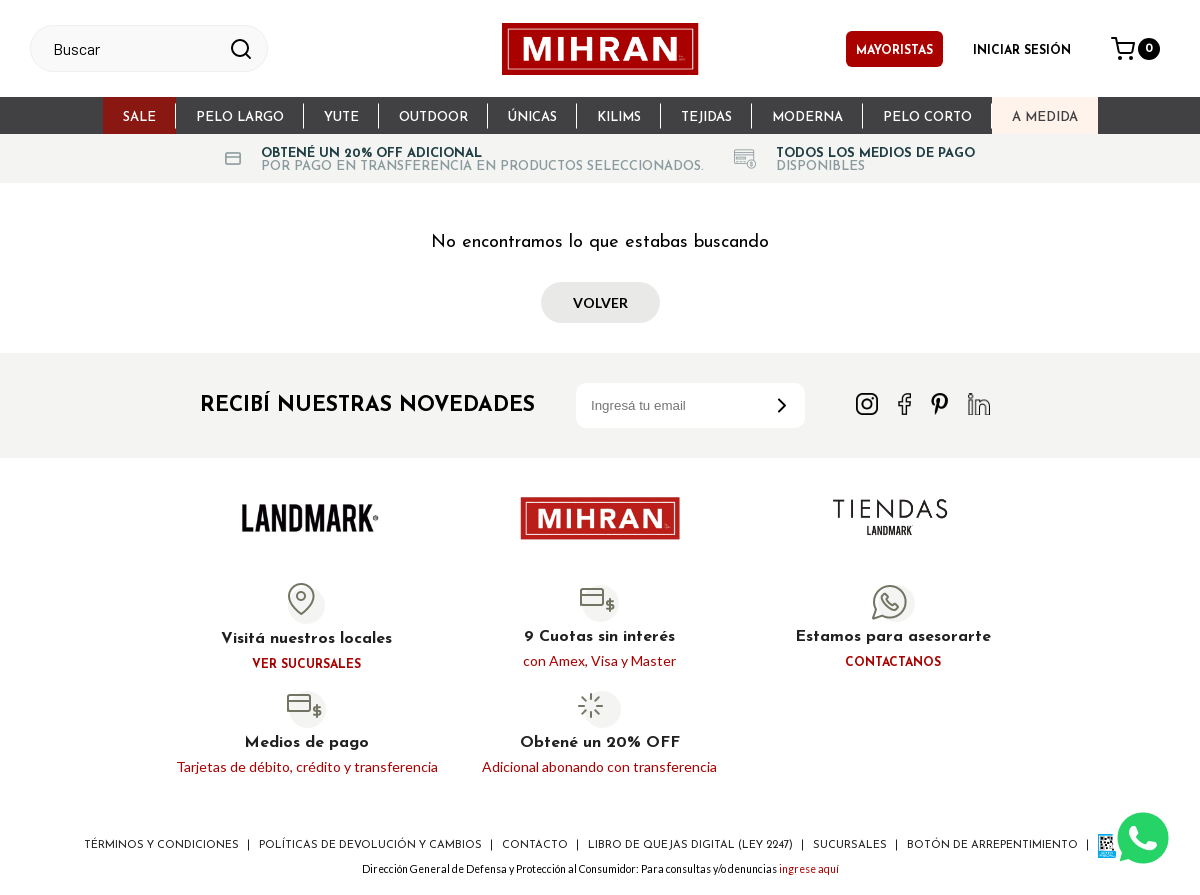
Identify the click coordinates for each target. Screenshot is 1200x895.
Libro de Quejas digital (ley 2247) (690, 845)
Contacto (535, 845)
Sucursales (850, 845)
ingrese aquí (809, 869)
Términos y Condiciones (161, 845)
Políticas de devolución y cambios (370, 845)
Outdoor (433, 117)
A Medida (1045, 117)
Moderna (807, 117)
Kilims (619, 117)
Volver (600, 302)
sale (139, 117)
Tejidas (706, 117)
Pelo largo (240, 117)
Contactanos (893, 663)
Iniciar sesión (1022, 51)
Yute (341, 117)
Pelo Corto (927, 117)
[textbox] (131, 48)
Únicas (532, 117)
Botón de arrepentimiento (992, 845)
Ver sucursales (306, 665)
